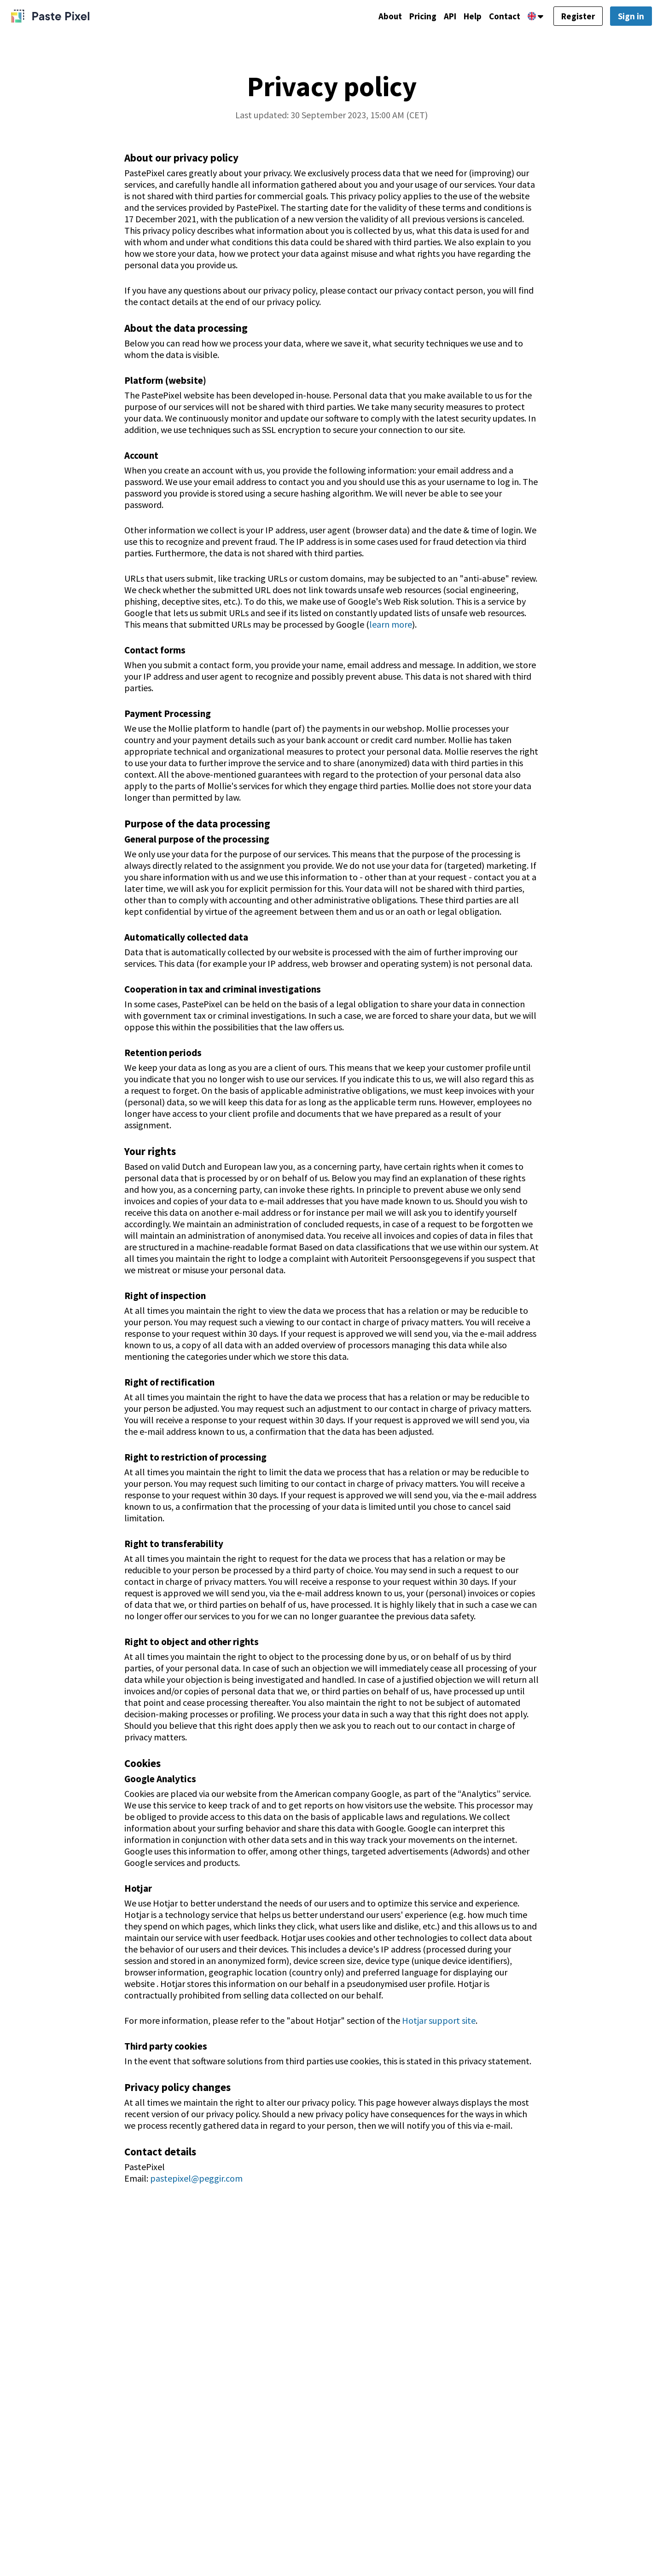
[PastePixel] (50, 17)
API (442, 17)
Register (576, 17)
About (378, 17)
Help (465, 17)
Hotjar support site (439, 2020)
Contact (500, 17)
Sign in (630, 17)
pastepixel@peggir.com (196, 2178)
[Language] (532, 17)
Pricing (412, 17)
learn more (390, 624)
